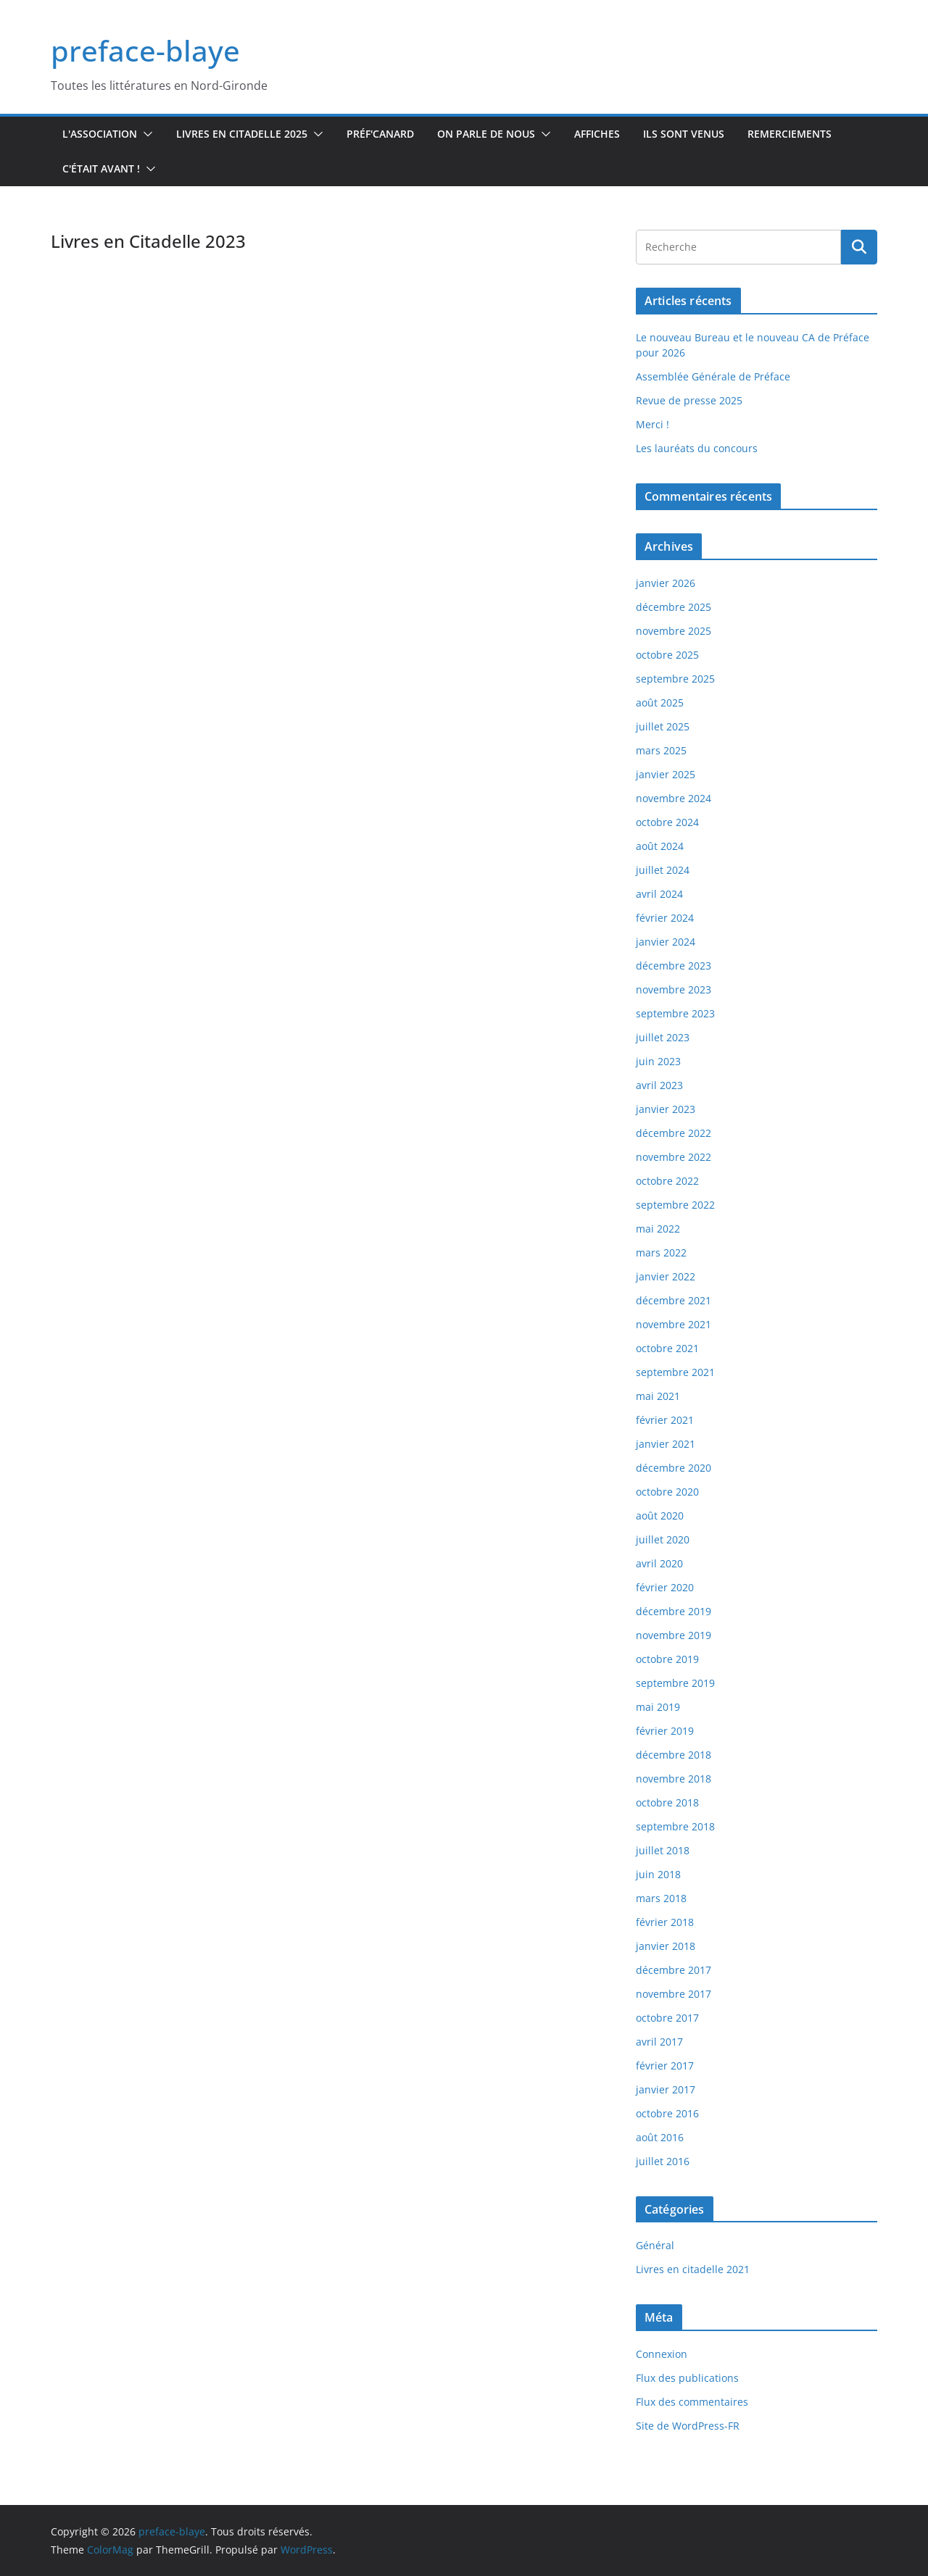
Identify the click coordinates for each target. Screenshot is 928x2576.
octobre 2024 (667, 822)
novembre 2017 (673, 1994)
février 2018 (665, 1922)
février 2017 (665, 2065)
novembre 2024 (673, 798)
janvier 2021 (665, 1444)
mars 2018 (661, 1898)
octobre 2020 (667, 1492)
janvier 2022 (665, 1276)
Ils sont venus (683, 134)
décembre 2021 (673, 1300)
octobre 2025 (667, 655)
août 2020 (660, 1515)
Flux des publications (687, 2378)
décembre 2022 (673, 1133)
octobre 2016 (667, 2113)
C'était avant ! (101, 168)
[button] (145, 134)
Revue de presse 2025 (689, 400)
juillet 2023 (662, 1037)
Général (655, 2245)
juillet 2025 (662, 726)
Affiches (597, 134)
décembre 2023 (673, 965)
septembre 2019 (675, 1683)
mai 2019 (658, 1707)
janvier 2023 (665, 1109)
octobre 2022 (667, 1181)
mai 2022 (658, 1228)
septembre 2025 (675, 678)
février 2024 (665, 918)
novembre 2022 (673, 1157)
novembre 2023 (673, 989)
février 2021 (665, 1420)
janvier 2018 (665, 1946)
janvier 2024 (665, 942)
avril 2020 (659, 1563)
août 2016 (660, 2137)
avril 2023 (659, 1085)
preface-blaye (145, 50)
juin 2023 (658, 1061)
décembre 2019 (673, 1611)
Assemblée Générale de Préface (713, 376)
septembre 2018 (675, 1826)
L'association (99, 134)
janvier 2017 (665, 2089)
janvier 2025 (665, 774)
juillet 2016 (662, 2161)
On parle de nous (486, 134)
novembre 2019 (673, 1635)
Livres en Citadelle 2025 (241, 134)
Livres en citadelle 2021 (693, 2269)
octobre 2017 (667, 2018)
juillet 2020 (662, 1539)
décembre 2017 (673, 1970)
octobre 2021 (667, 1348)
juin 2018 (658, 1874)
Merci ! (652, 424)
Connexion (661, 2354)
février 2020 (665, 1587)
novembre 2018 (673, 1778)
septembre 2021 (675, 1372)
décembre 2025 (673, 607)
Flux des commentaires (692, 2402)
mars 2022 (661, 1252)
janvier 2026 (665, 583)
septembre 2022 (675, 1205)
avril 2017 (659, 2041)
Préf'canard (380, 134)
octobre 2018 (667, 1802)
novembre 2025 (673, 631)
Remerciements (789, 134)
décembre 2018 (673, 1755)
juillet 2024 (662, 870)
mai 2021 (658, 1396)
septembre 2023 (675, 1013)
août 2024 (660, 846)
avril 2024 (659, 894)
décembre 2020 (673, 1468)
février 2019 (665, 1731)
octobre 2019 (667, 1659)
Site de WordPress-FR (688, 2426)
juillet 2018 (662, 1850)
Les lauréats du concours (697, 448)
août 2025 (660, 702)
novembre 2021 (673, 1324)
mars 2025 (661, 750)
